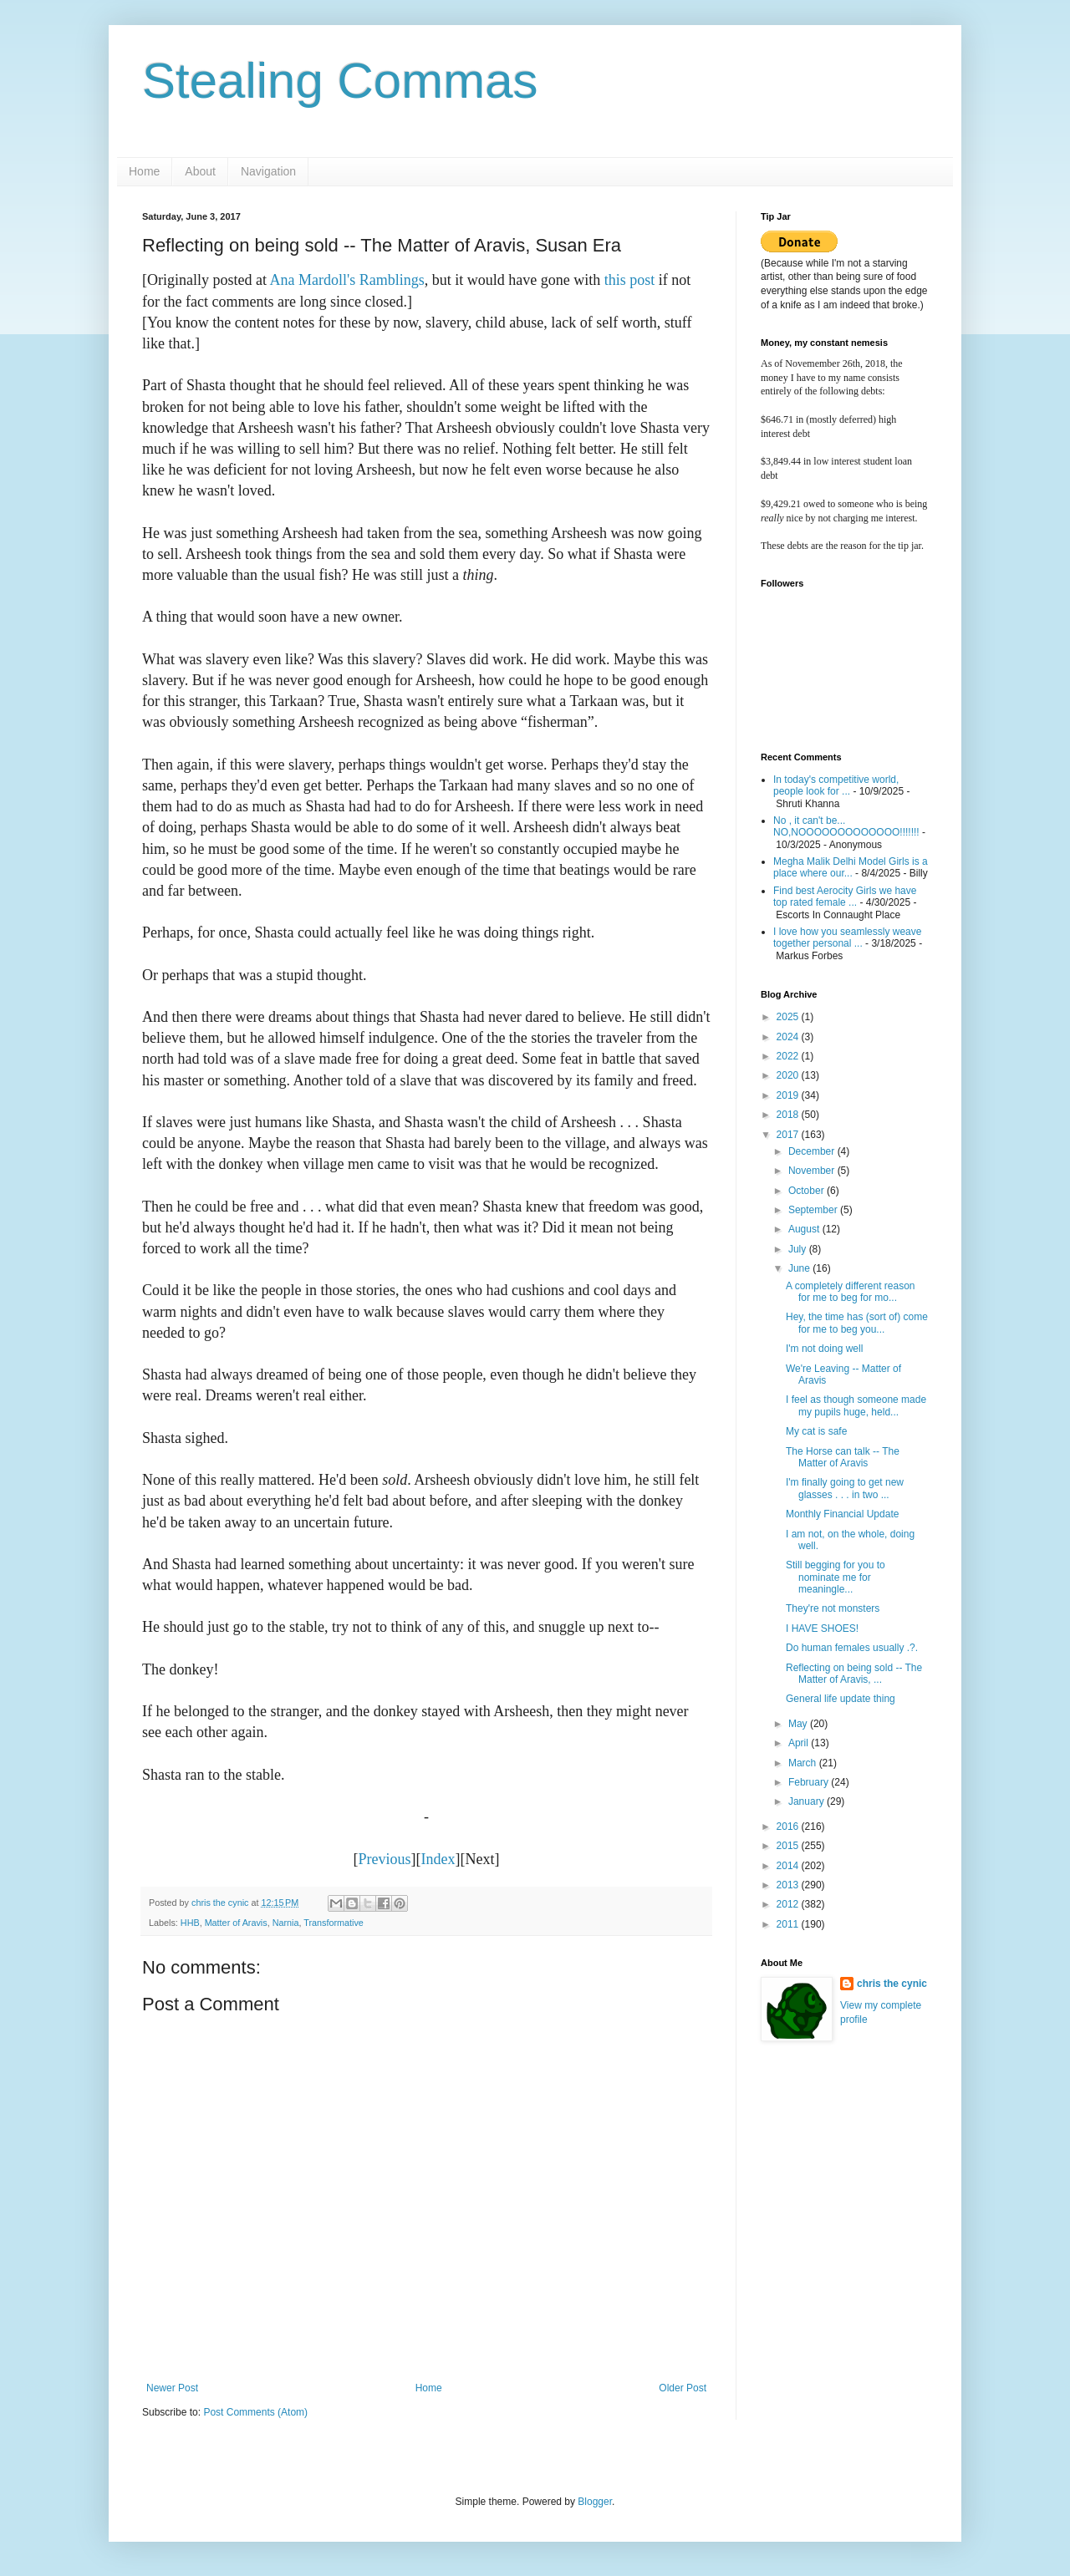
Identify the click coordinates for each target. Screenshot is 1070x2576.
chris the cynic (892, 1983)
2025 (789, 1017)
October (807, 1191)
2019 (789, 1095)
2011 (789, 1924)
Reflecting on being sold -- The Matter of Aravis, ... (854, 1673)
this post (629, 280)
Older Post (682, 2388)
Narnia (286, 1923)
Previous (385, 1859)
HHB (190, 1923)
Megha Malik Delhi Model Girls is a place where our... (850, 867)
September (814, 1210)
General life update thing (840, 1699)
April (799, 1743)
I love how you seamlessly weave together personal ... (847, 937)
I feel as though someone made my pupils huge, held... (856, 1405)
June (800, 1268)
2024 (789, 1037)
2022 (789, 1056)
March (803, 1763)
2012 (789, 1904)
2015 (789, 1846)
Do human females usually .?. (852, 1648)
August (805, 1229)
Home (144, 171)
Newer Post (172, 2388)
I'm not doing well (824, 1348)
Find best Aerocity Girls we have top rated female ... (844, 896)
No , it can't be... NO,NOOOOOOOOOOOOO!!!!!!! (846, 826)
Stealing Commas (340, 81)
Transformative (333, 1923)
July (798, 1249)
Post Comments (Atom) (255, 2412)
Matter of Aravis (236, 1923)
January (807, 1801)
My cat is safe (816, 1431)
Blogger (595, 2501)
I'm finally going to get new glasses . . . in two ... (845, 1488)
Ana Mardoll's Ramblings (346, 280)
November (813, 1170)
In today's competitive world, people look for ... (836, 785)
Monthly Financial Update (842, 1514)
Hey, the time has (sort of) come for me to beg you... (857, 1322)
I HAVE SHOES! (822, 1628)
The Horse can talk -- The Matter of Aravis (842, 1457)
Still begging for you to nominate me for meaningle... (835, 1577)
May (799, 1724)
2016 (789, 1826)
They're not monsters (832, 1608)
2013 (789, 1885)
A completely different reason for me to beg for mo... (850, 1291)
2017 (789, 1135)
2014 (789, 1866)
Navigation (268, 171)
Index (438, 1859)
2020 (789, 1075)
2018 (789, 1114)
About (200, 171)
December (813, 1151)
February (809, 1782)
